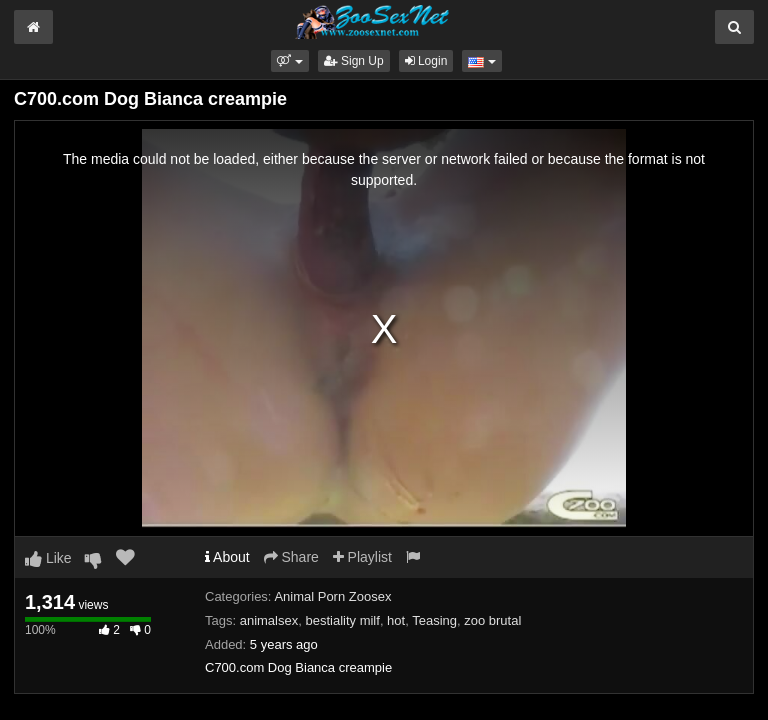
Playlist (362, 557)
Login (426, 61)
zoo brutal (492, 620)
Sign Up (354, 61)
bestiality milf (342, 620)
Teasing (434, 620)
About (227, 557)
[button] (289, 61)
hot (396, 620)
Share (291, 557)
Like (48, 558)
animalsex (269, 620)
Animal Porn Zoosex (332, 596)
